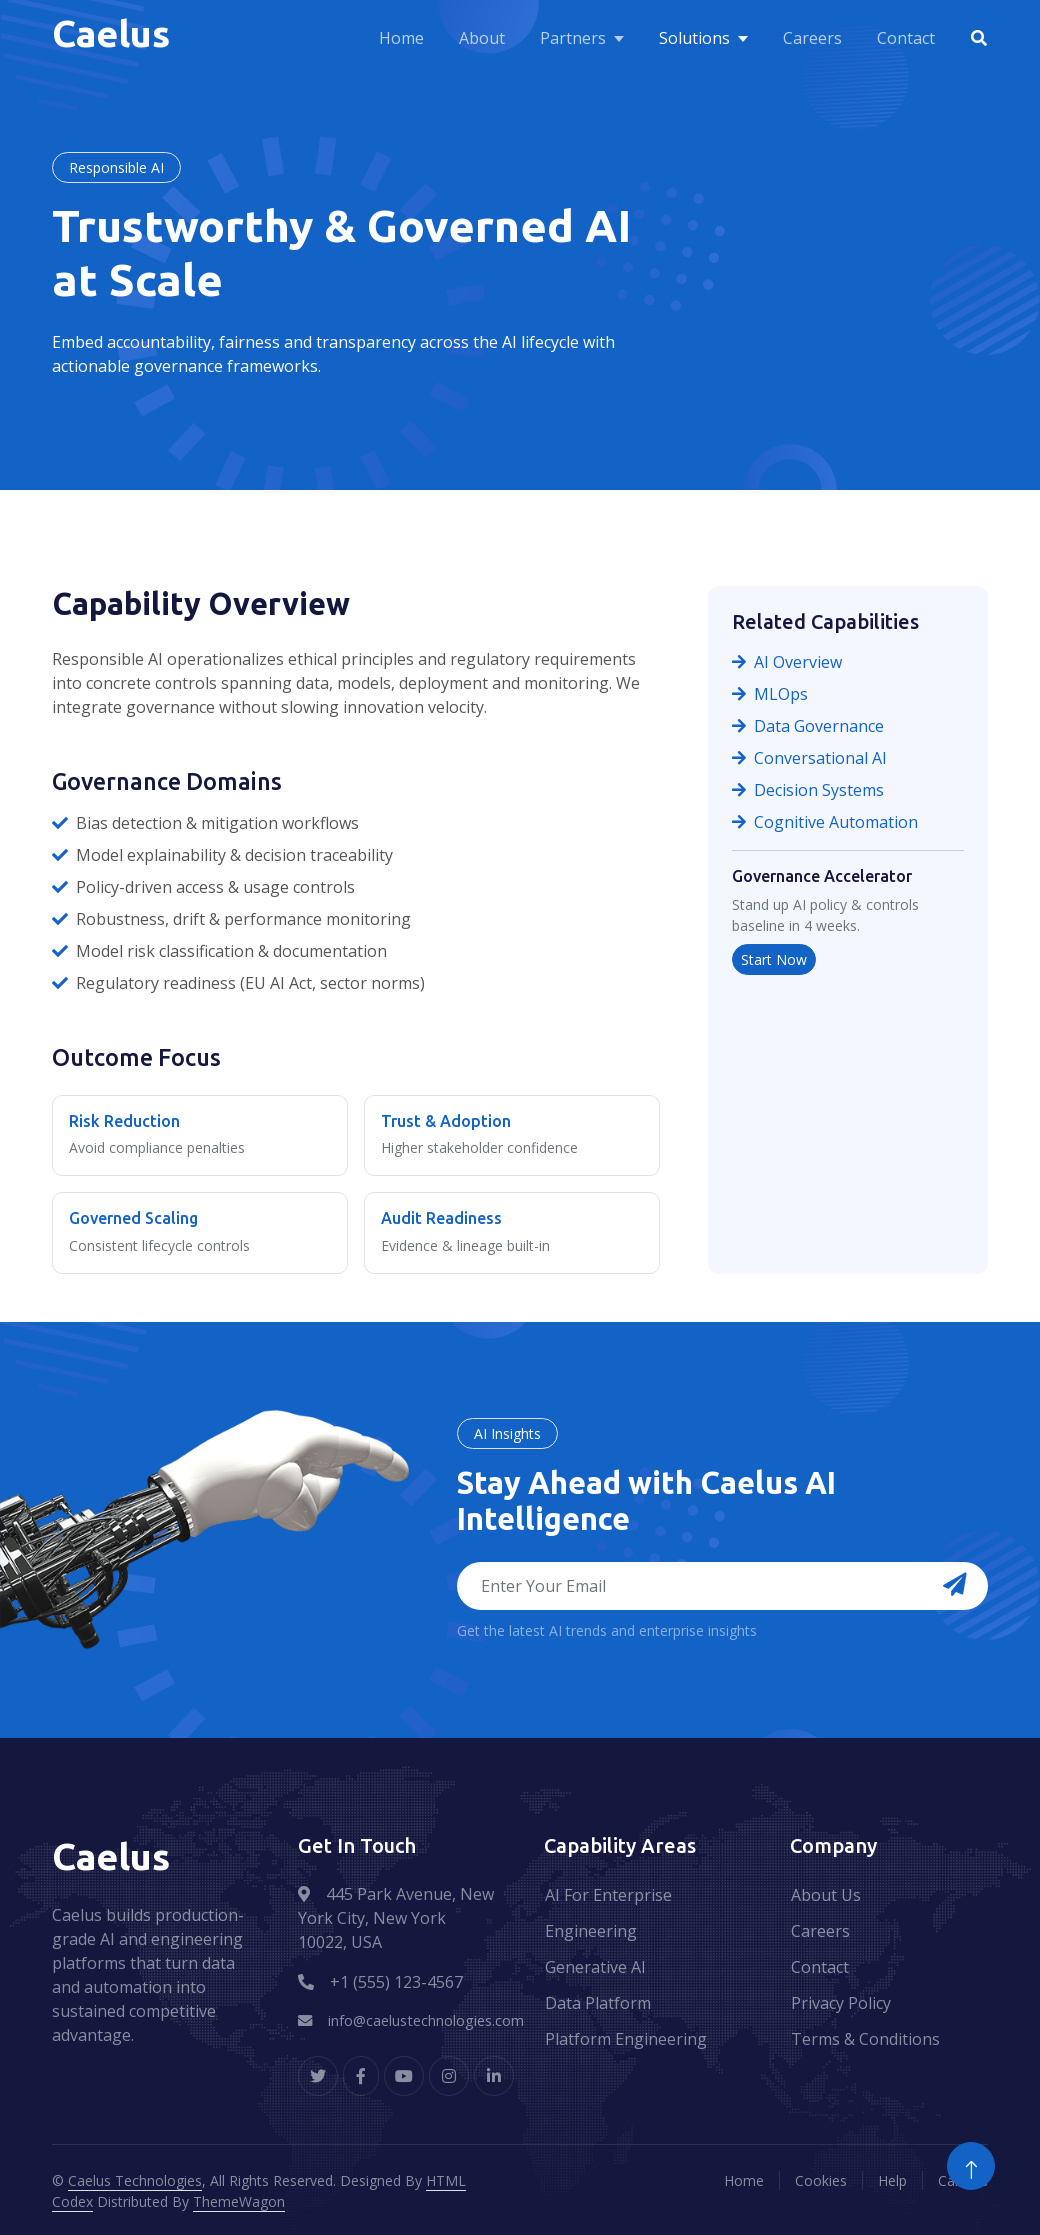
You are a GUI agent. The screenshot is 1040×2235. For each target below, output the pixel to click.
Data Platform (598, 2003)
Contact (906, 38)
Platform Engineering (626, 2039)
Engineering (591, 1931)
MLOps (770, 694)
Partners (573, 38)
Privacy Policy (841, 2003)
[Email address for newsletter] (722, 1586)
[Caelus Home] (115, 37)
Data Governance (808, 726)
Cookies (821, 2180)
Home (401, 38)
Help (892, 2180)
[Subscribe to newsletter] (955, 1586)
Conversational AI (809, 758)
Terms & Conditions (865, 2039)
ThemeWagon (239, 2201)
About (482, 38)
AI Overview (787, 662)
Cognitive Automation (825, 822)
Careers (812, 38)
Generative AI (595, 1967)
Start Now (774, 959)
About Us (826, 1895)
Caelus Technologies (135, 2180)
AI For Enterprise (608, 1895)
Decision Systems (808, 790)
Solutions (694, 38)
